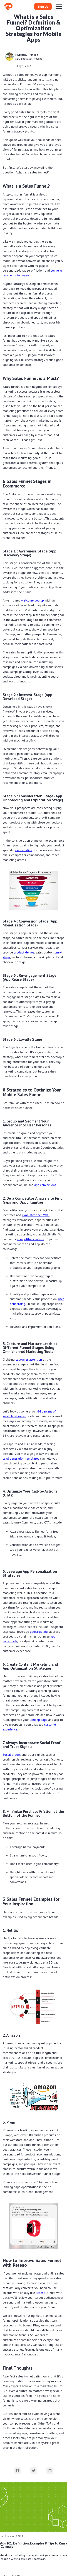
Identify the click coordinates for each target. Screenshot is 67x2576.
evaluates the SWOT (35, 1215)
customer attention (29, 1359)
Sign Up (43, 6)
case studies (23, 850)
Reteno (40, 2293)
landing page (38, 1720)
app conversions (45, 1185)
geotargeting (39, 1631)
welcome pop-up (32, 600)
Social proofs (12, 1754)
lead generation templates (21, 1458)
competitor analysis (30, 1239)
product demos (24, 952)
